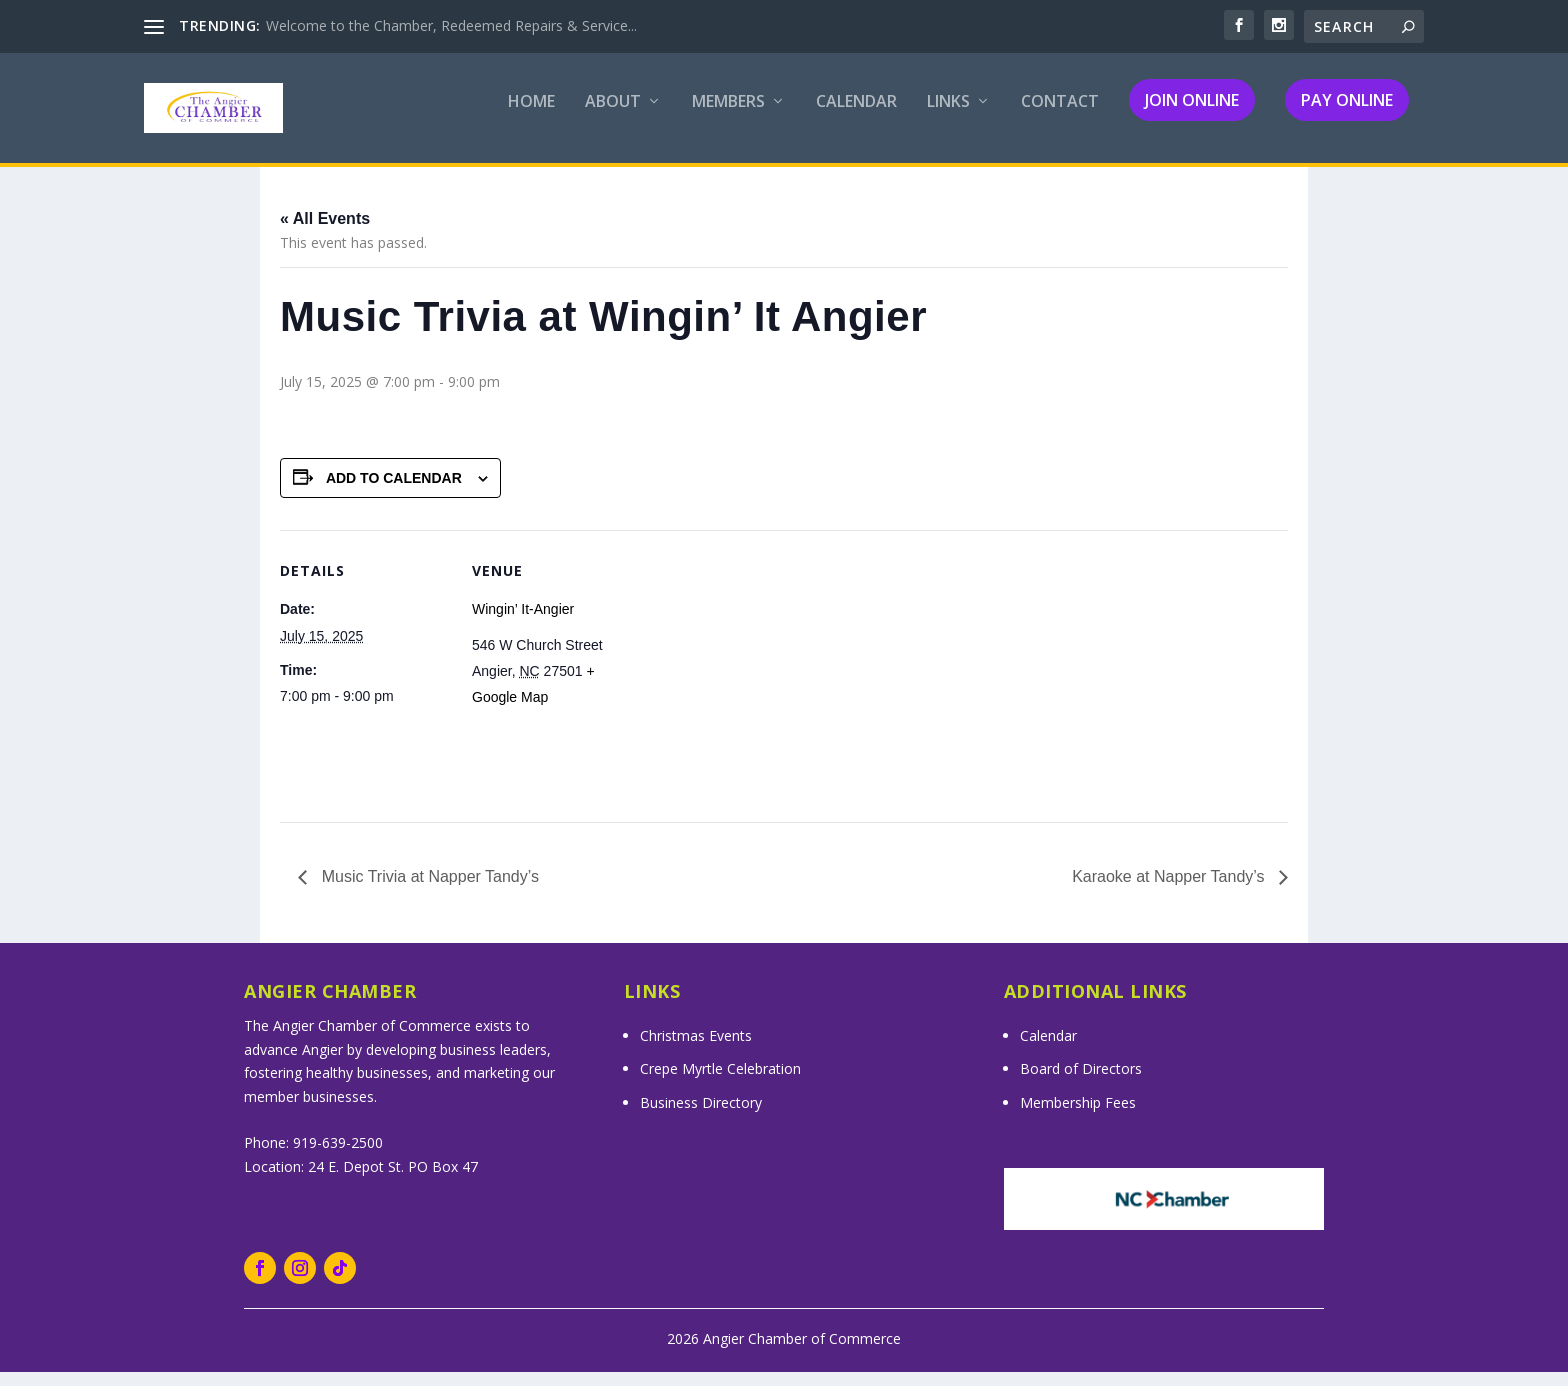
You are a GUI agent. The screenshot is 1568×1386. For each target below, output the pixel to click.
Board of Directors (1081, 1082)
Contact (1060, 116)
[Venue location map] (769, 682)
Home (531, 116)
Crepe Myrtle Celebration (720, 1082)
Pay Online (1347, 114)
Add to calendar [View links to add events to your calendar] (394, 491)
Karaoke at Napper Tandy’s (1170, 890)
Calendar (856, 116)
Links (948, 116)
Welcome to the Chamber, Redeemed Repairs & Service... (451, 25)
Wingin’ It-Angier (523, 623)
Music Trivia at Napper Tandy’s (428, 890)
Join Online (1192, 114)
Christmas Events (696, 1048)
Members (728, 116)
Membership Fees (1078, 1116)
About (613, 116)
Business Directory (701, 1116)
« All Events (325, 232)
